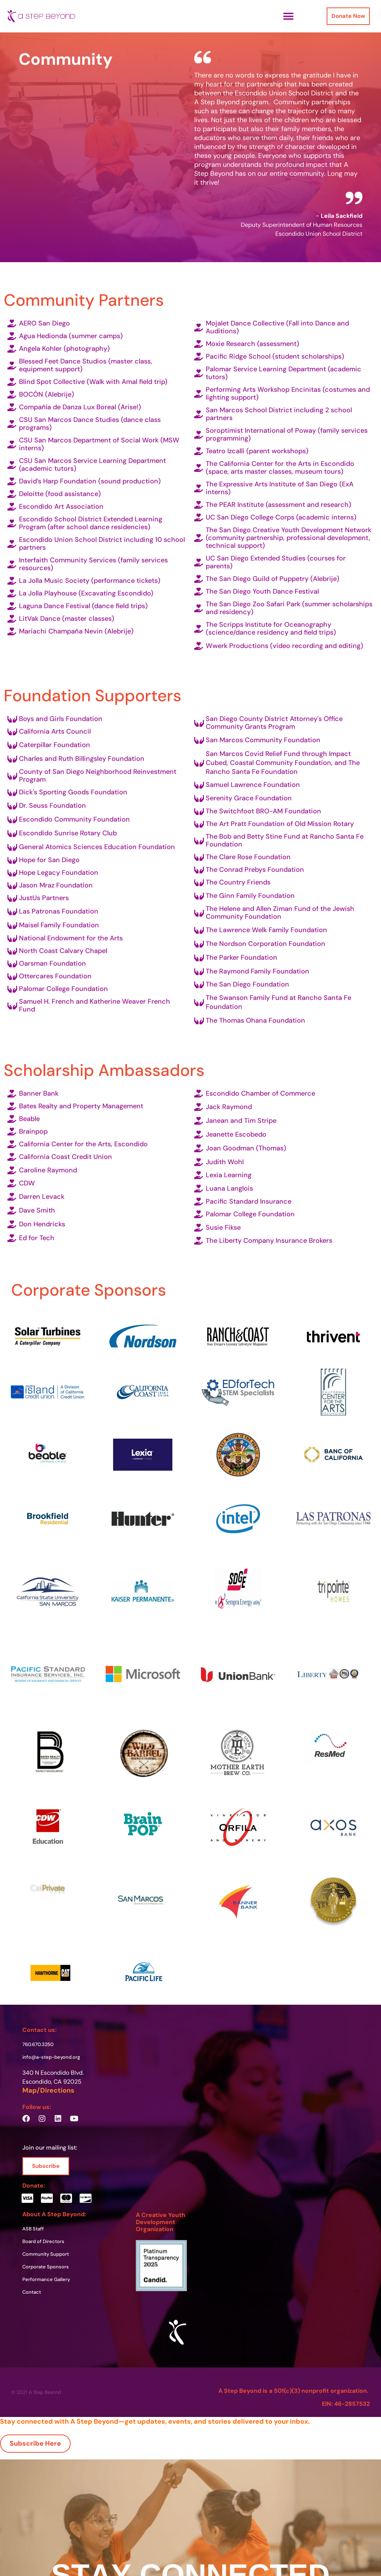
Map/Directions (48, 2090)
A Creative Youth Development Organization (160, 2222)
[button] (288, 16)
